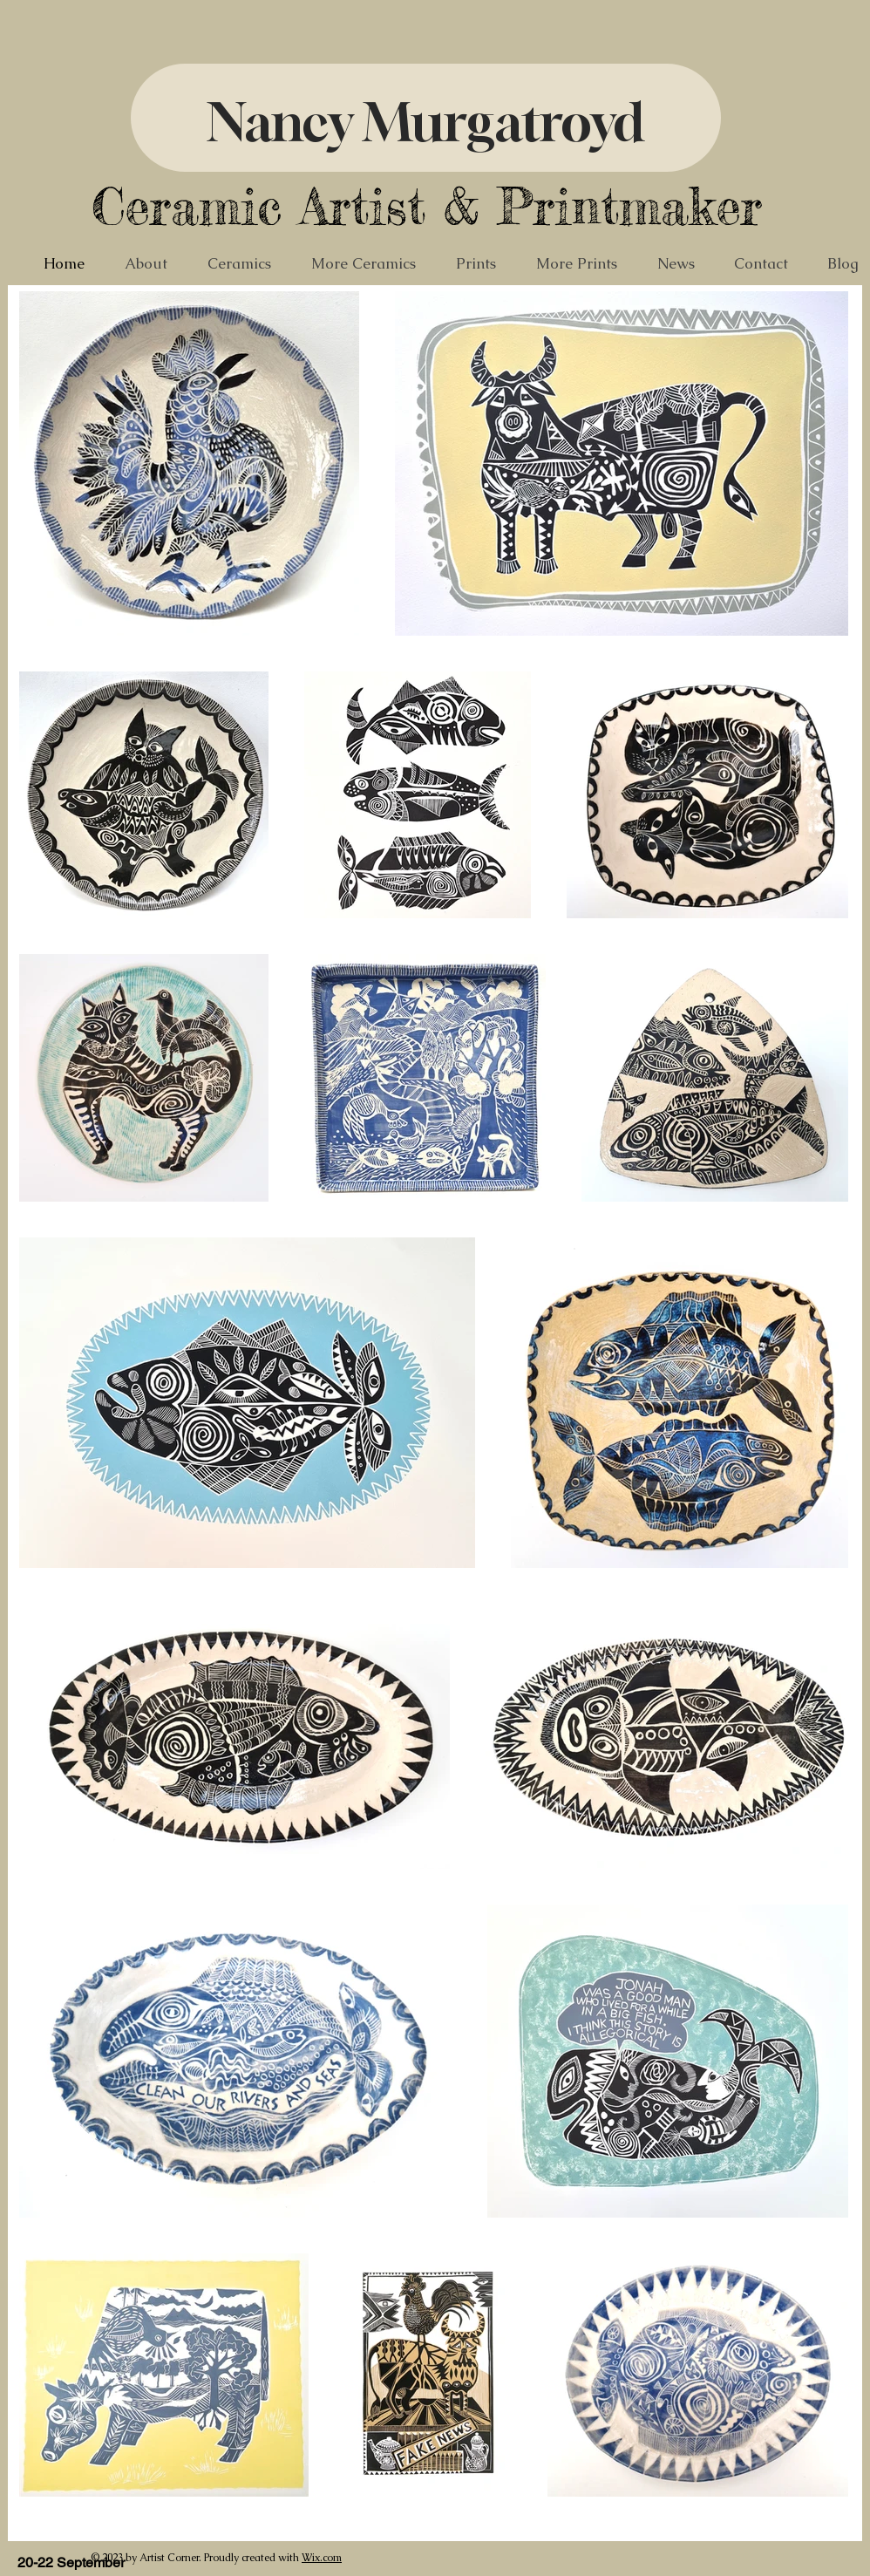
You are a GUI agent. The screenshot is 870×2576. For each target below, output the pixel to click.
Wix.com (322, 2558)
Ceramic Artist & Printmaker (427, 205)
